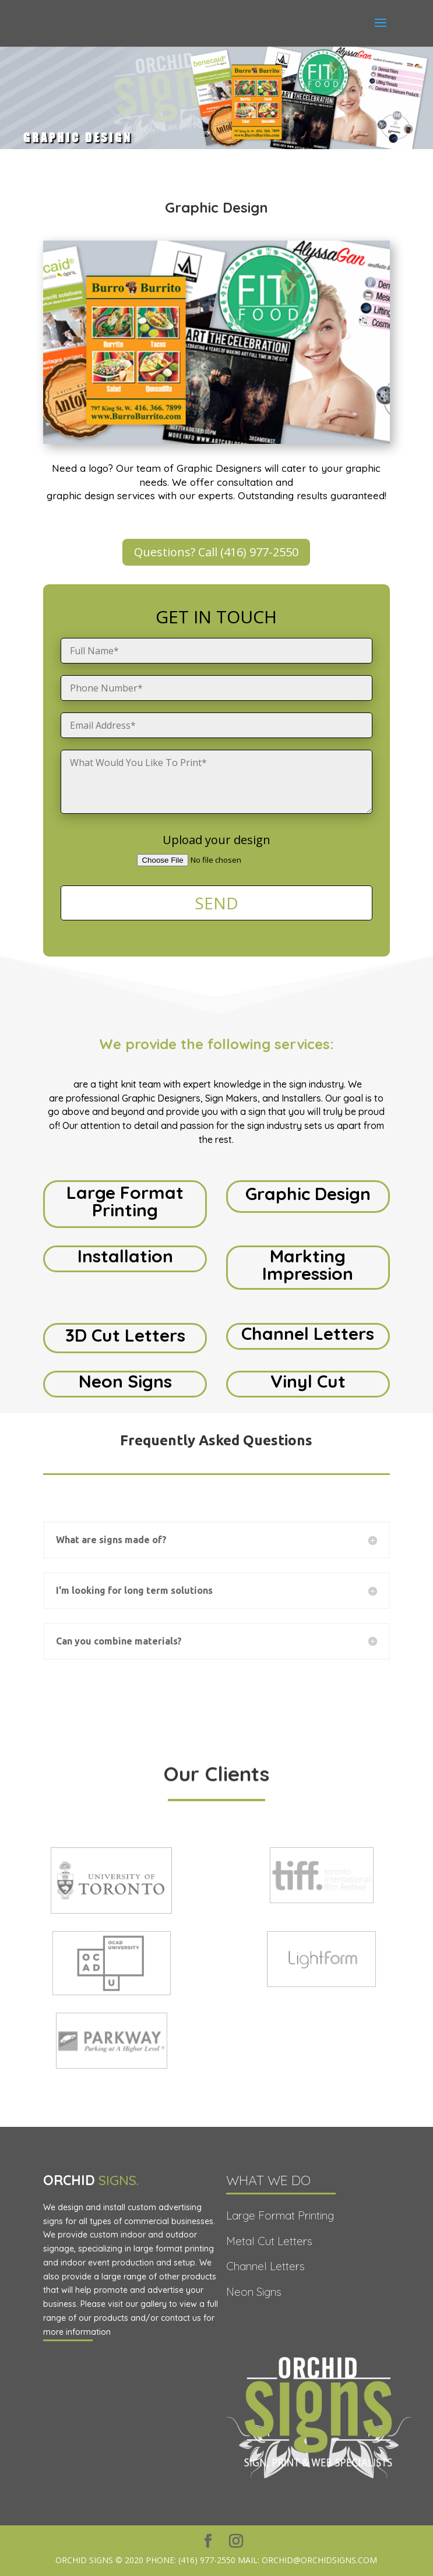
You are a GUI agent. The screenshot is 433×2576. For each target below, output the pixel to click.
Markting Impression (307, 1265)
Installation (125, 1256)
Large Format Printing (125, 1201)
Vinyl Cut (308, 1381)
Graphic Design (308, 1194)
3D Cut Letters (125, 1335)
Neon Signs (125, 1381)
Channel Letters (307, 1333)
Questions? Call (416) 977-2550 (216, 552)
